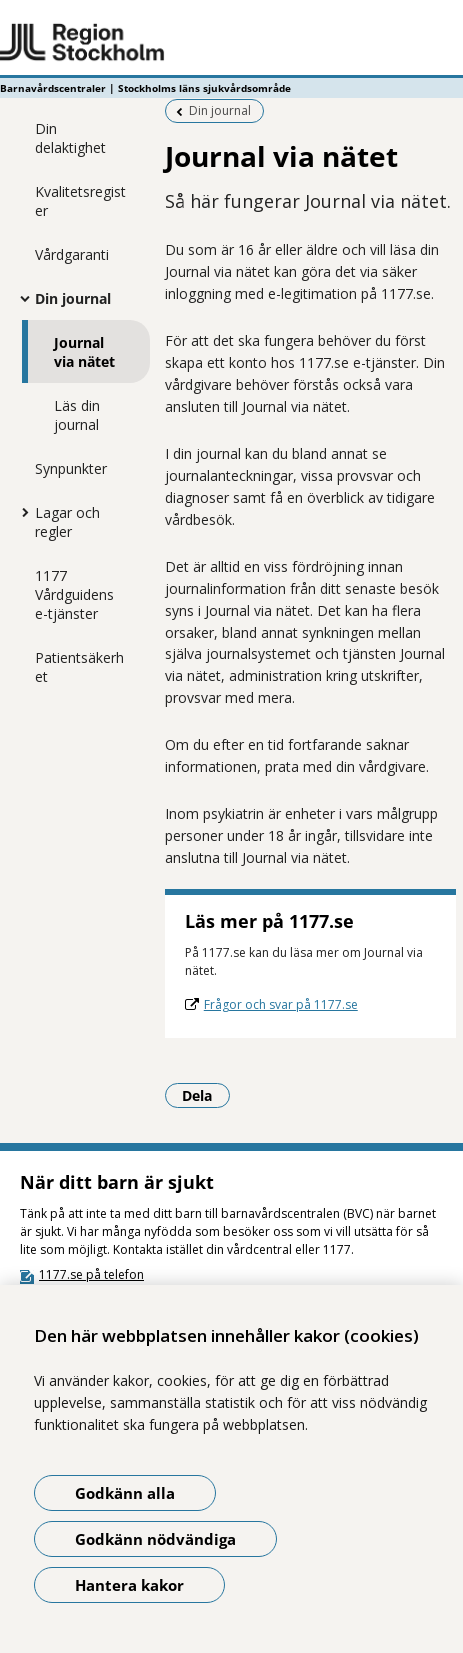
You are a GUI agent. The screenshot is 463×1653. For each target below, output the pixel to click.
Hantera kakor (129, 1585)
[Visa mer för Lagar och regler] (20, 512)
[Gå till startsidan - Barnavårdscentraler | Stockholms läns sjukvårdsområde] (231, 43)
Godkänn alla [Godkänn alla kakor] (125, 1493)
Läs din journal (77, 415)
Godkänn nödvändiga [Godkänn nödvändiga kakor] (155, 1539)
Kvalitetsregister (80, 201)
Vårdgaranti (72, 254)
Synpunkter (71, 468)
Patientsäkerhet (79, 667)
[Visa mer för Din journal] (20, 298)
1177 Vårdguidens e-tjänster (74, 594)
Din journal (73, 298)
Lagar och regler (67, 522)
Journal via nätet (84, 352)
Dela (206, 1095)
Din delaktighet (70, 138)
